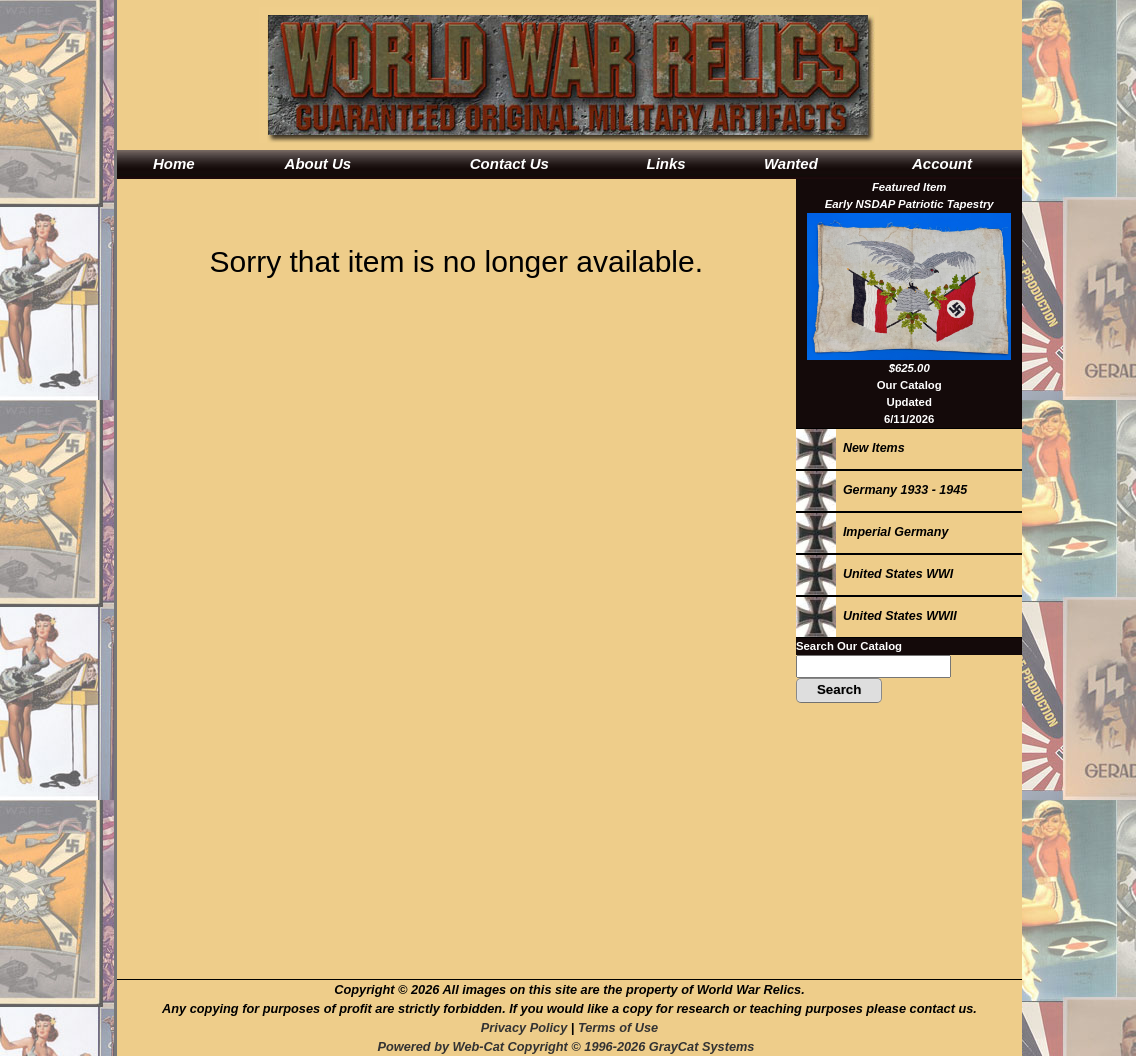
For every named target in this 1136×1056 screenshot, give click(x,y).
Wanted (791, 163)
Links (666, 163)
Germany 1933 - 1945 (881, 490)
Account (942, 163)
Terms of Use (618, 1027)
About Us (318, 163)
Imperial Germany (872, 532)
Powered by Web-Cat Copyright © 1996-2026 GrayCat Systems (569, 1046)
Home (174, 163)
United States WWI (874, 574)
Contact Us (509, 163)
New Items (850, 448)
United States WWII (876, 616)
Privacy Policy (524, 1027)
